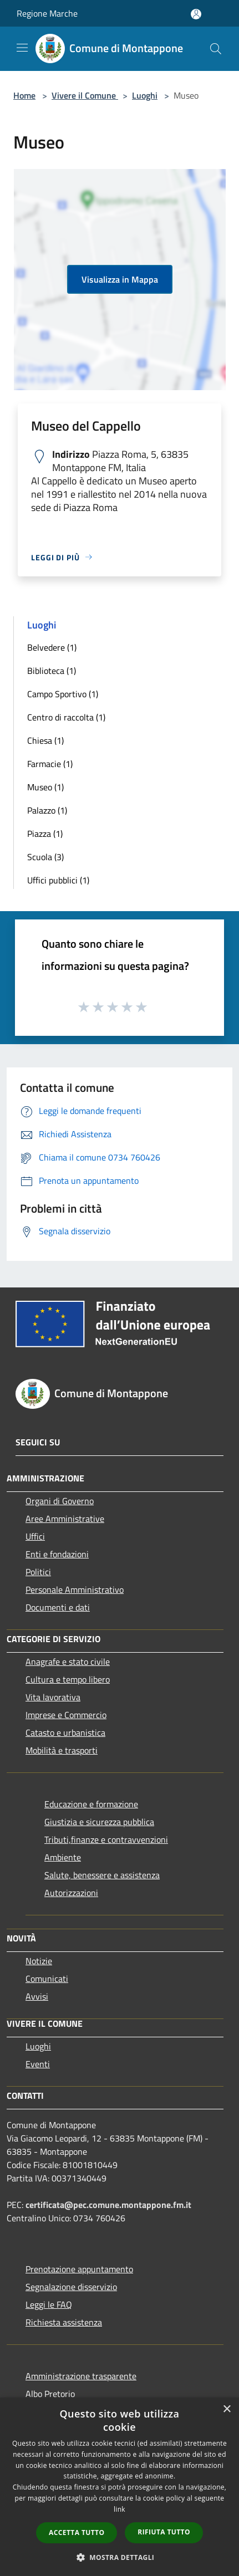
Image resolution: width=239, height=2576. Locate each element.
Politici (38, 1571)
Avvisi (37, 1996)
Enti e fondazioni (57, 1554)
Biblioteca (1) (51, 670)
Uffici (35, 1536)
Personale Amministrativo (75, 1589)
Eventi (38, 2064)
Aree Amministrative (65, 1518)
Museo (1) (45, 787)
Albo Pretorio (50, 2393)
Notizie (39, 1960)
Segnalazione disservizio (71, 2286)
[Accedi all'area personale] (196, 14)
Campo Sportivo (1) (62, 694)
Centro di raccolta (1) (66, 717)
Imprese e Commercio (66, 1714)
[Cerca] (215, 48)
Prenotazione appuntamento (79, 2269)
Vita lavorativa (53, 1697)
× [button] (226, 2409)
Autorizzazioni (71, 1892)
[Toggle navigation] (22, 47)
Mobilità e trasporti (62, 1750)
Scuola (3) (45, 856)
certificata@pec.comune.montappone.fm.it (108, 2204)
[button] (120, 2557)
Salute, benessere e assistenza (102, 1875)
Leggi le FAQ (49, 2304)
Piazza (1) (45, 833)
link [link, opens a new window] (119, 2509)
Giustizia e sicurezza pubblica (99, 1821)
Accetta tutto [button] (76, 2532)
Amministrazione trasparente (81, 2376)
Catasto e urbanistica (65, 1732)
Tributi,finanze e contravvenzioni (106, 1839)
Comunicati (47, 1978)
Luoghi (144, 95)
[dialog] (119, 2487)
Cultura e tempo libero (68, 1679)
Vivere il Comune (85, 95)
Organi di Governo (60, 1500)
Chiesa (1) (45, 740)
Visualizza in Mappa (120, 279)
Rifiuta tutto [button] (164, 2532)
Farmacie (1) (50, 763)
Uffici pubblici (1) (58, 880)
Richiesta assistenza (64, 2322)
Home (24, 95)
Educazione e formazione (91, 1804)
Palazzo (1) (47, 810)
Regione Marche (47, 13)
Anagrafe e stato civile (68, 1661)
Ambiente (62, 1857)
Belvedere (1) (52, 647)
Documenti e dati (58, 1607)
